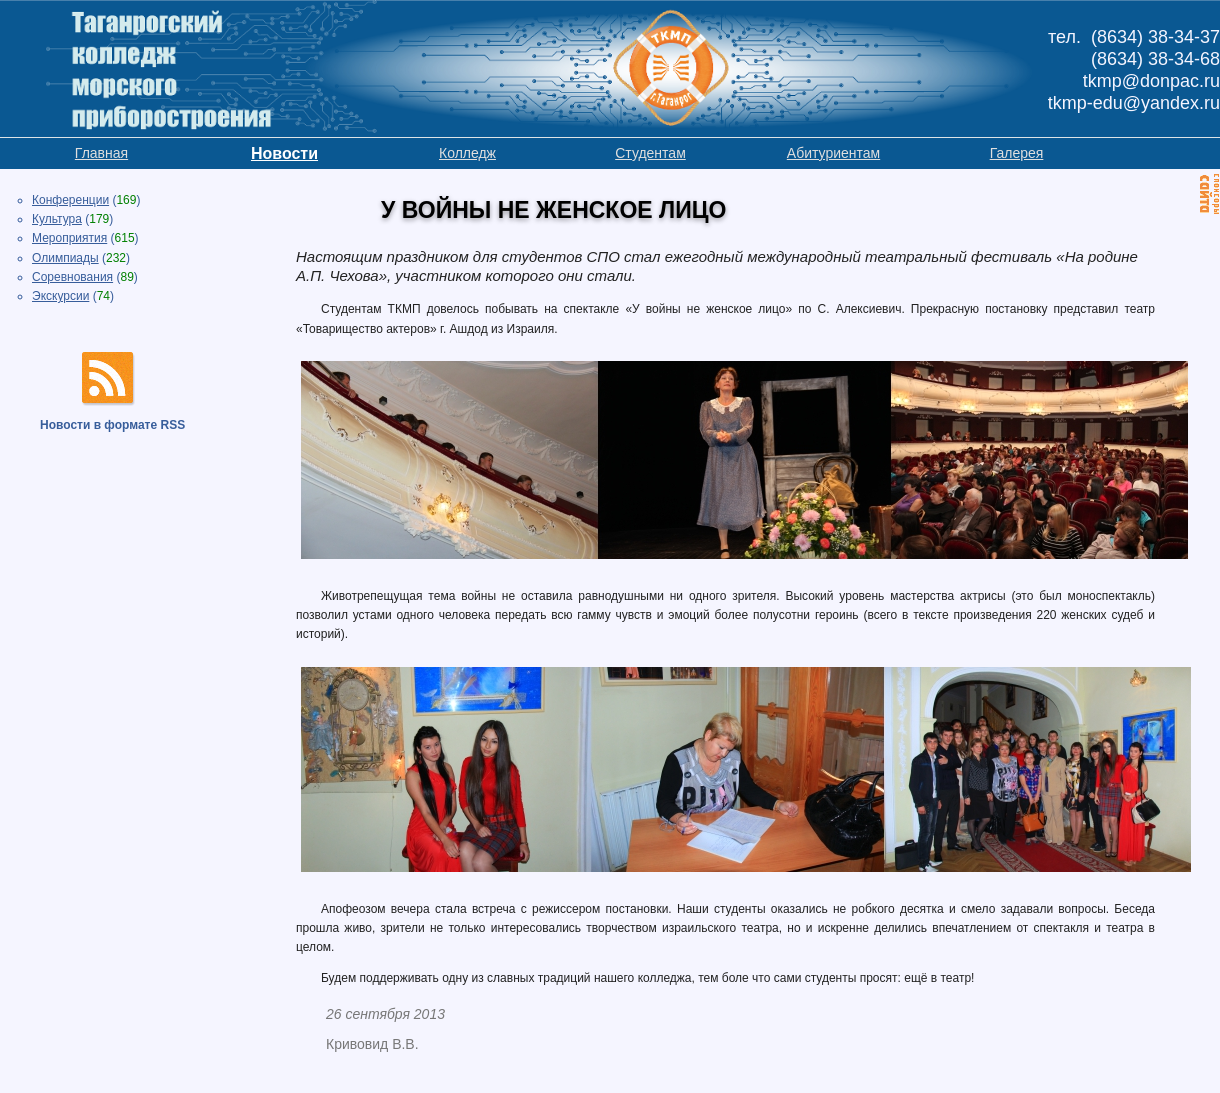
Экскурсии (60, 296)
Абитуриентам (833, 153)
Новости (284, 153)
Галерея (1017, 153)
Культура (57, 219)
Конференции (70, 200)
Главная (101, 153)
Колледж (467, 153)
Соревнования (72, 277)
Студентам (650, 153)
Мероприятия (69, 238)
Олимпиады (65, 258)
